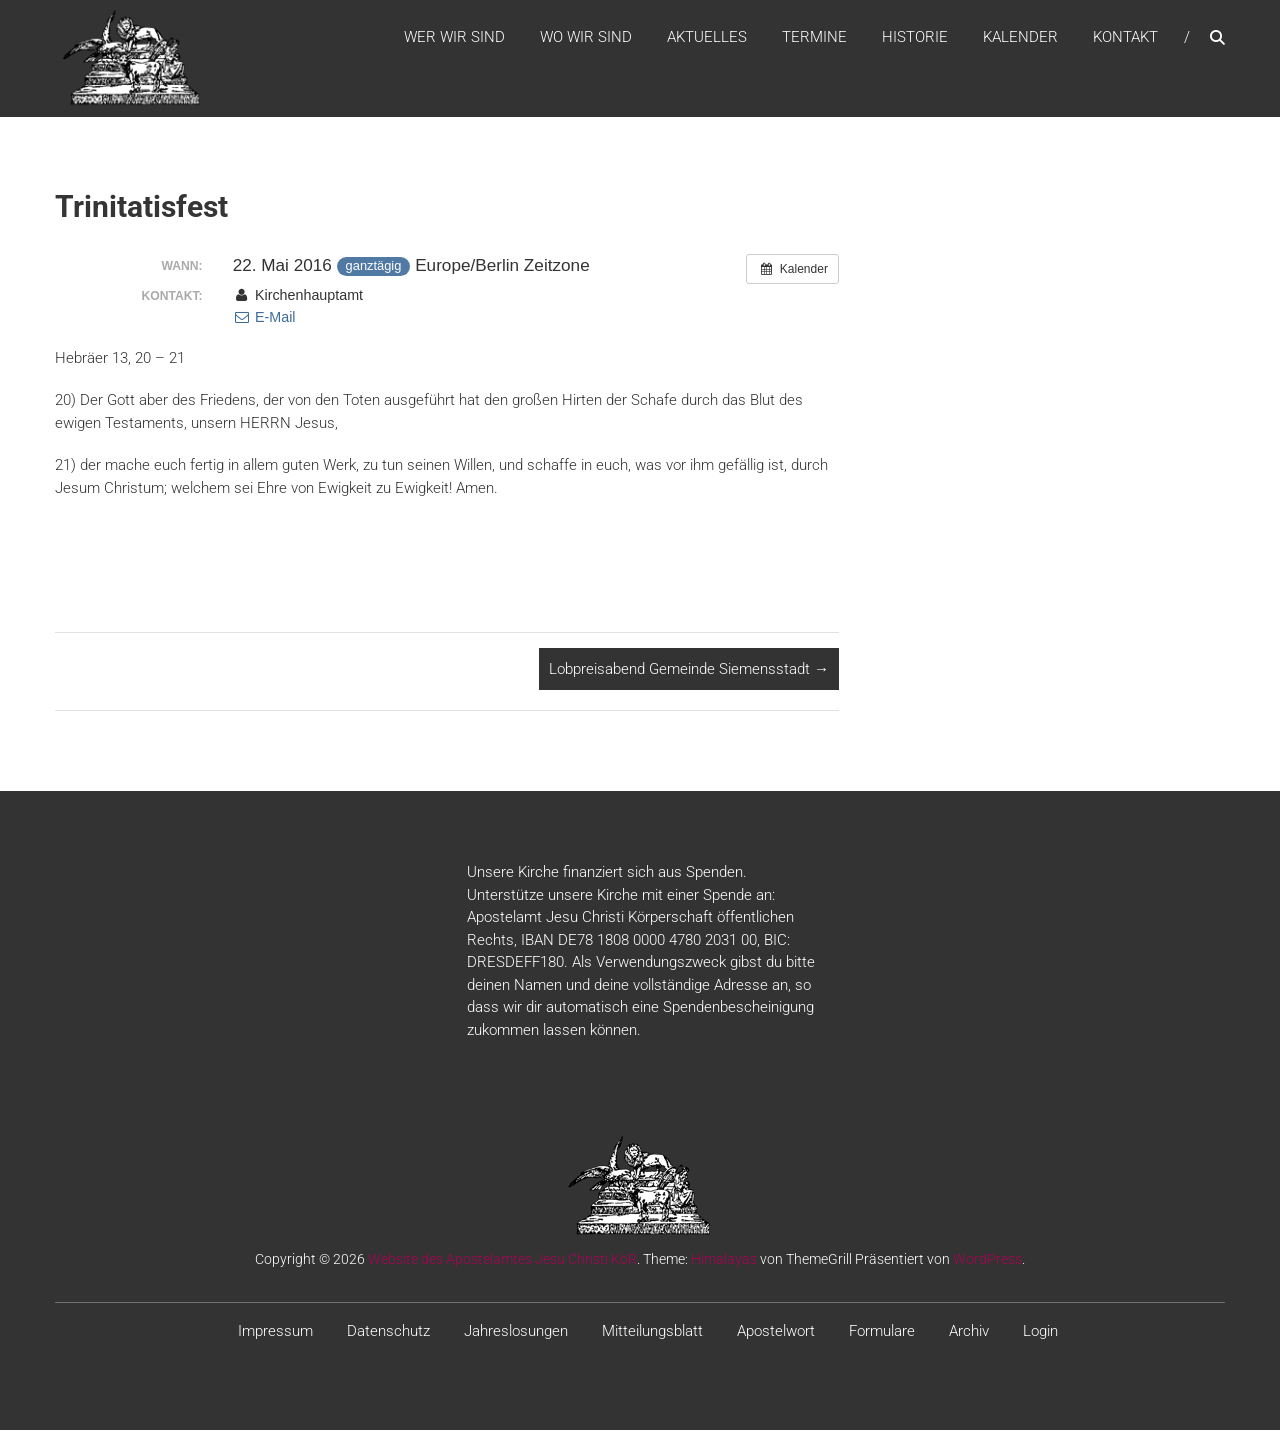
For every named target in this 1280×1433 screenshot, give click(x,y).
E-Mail (264, 321)
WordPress (987, 1263)
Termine (814, 39)
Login (1040, 1335)
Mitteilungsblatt (652, 1335)
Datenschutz (388, 1335)
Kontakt (1125, 39)
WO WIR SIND (586, 39)
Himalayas (724, 1263)
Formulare (882, 1335)
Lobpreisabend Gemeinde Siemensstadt (689, 672)
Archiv (969, 1335)
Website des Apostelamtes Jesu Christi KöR (502, 1263)
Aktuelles (707, 39)
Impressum (275, 1335)
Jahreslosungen (516, 1335)
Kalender (1020, 39)
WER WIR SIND (454, 39)
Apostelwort (776, 1335)
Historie (915, 39)
